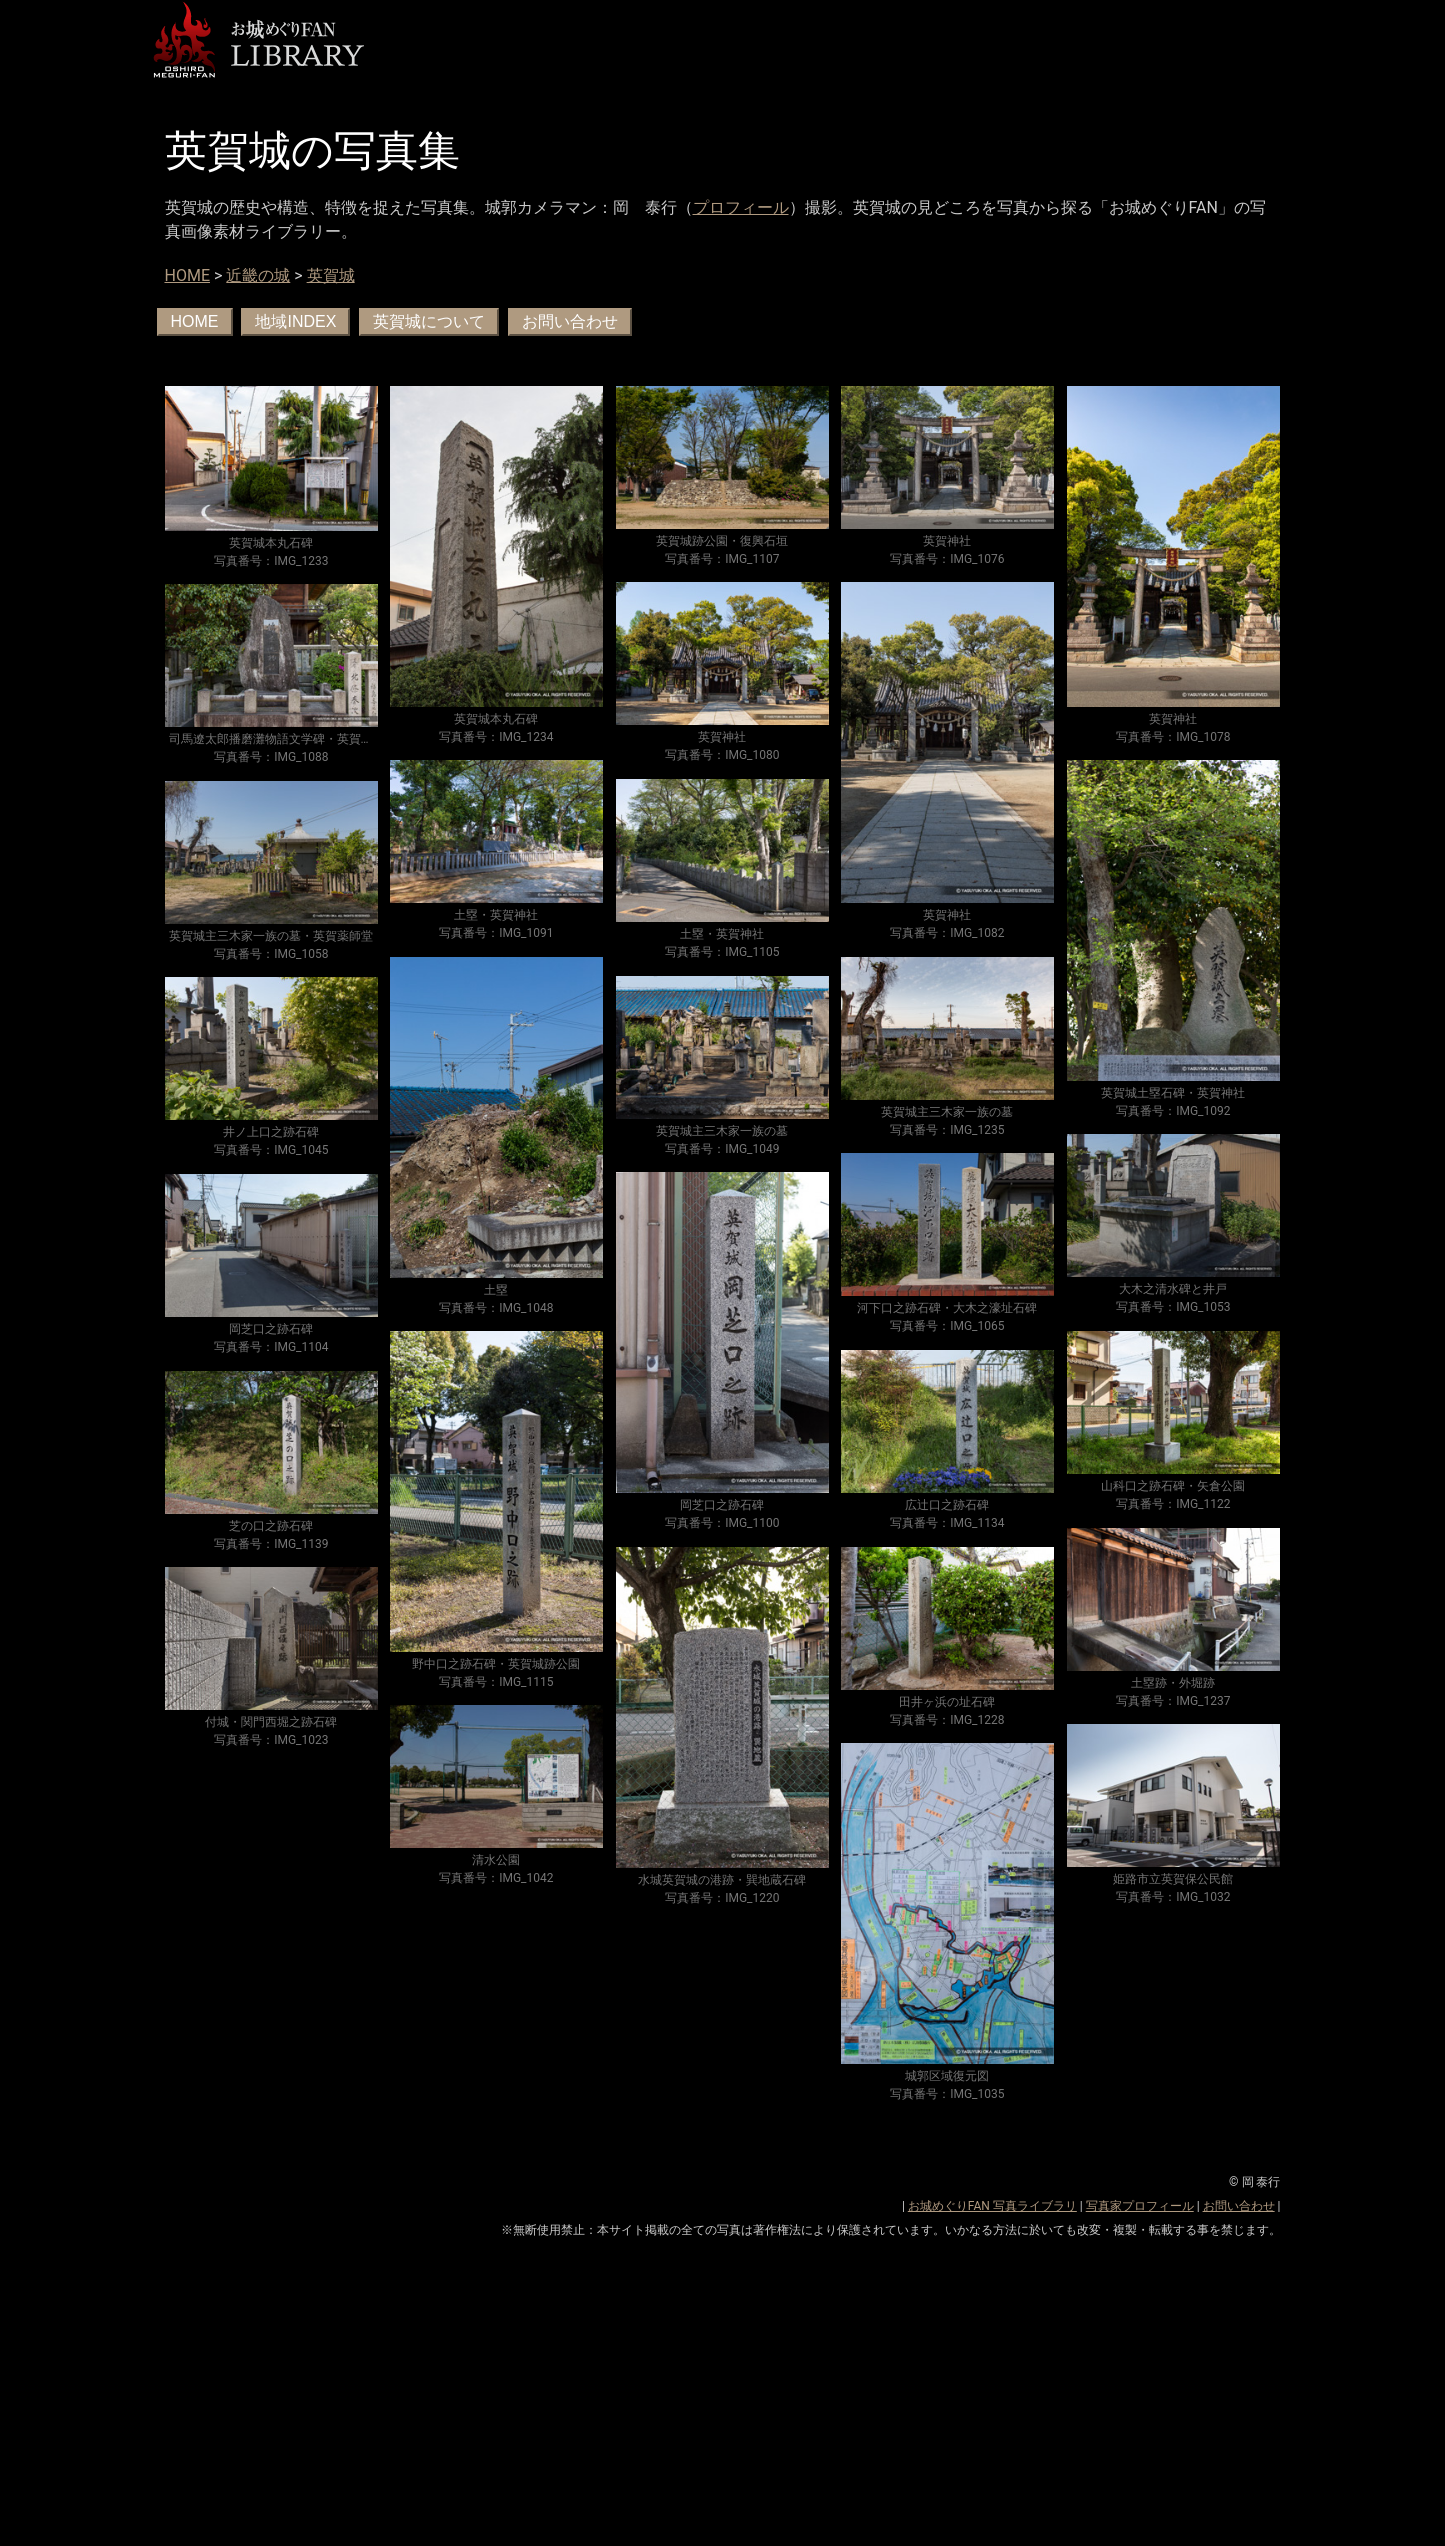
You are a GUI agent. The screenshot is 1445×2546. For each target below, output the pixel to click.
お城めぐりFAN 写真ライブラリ (992, 2206)
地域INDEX (295, 321)
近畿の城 (258, 275)
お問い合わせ (570, 321)
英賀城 (331, 275)
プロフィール (741, 207)
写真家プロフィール (1140, 2206)
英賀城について (429, 321)
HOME (187, 275)
